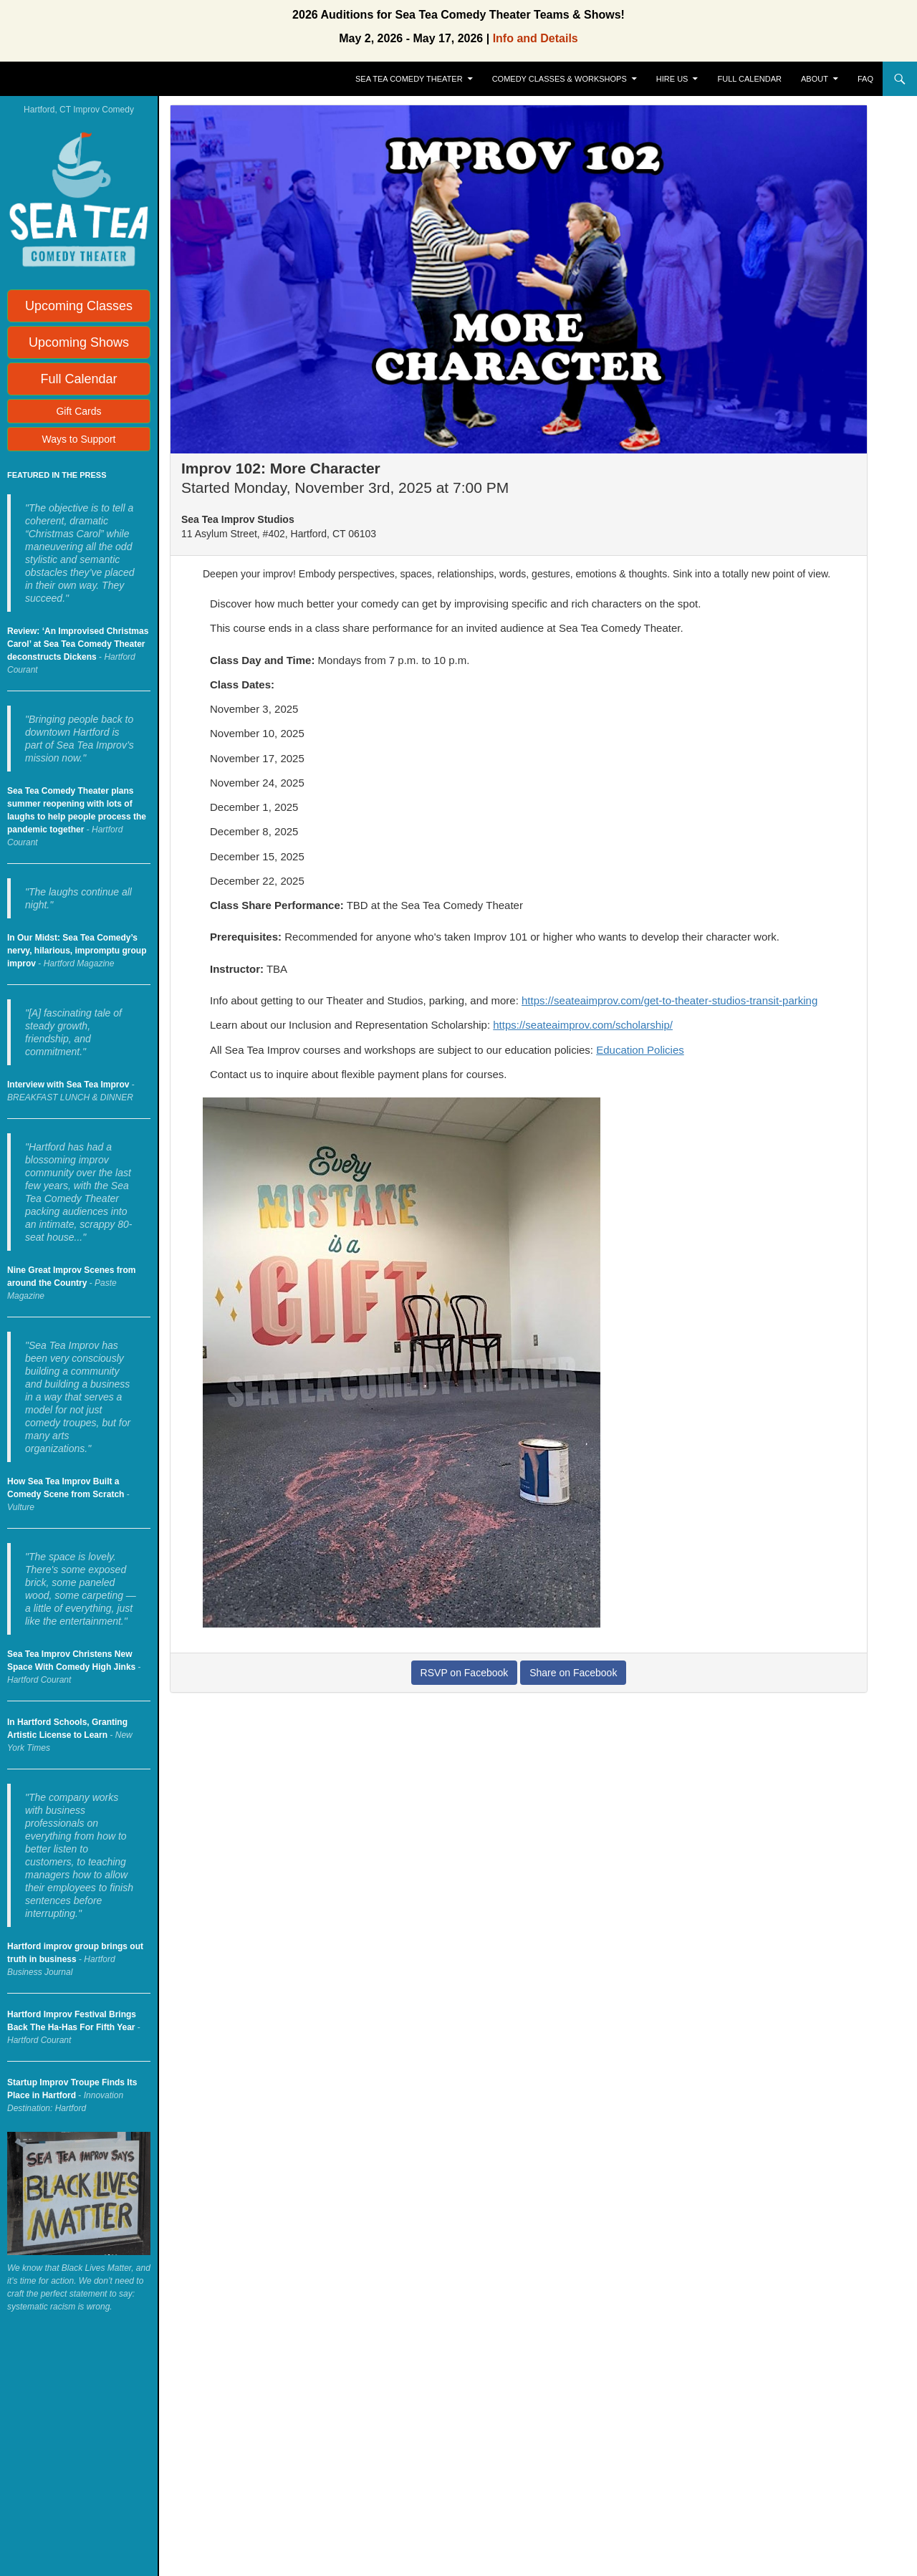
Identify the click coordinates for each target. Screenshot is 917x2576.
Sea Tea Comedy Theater (409, 79)
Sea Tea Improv (68, 79)
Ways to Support (79, 439)
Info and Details (535, 38)
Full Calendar (750, 79)
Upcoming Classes (79, 306)
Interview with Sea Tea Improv (68, 1085)
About (814, 79)
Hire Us (672, 79)
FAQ (865, 79)
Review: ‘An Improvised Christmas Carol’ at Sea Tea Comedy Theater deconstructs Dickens (77, 644)
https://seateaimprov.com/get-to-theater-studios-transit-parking (669, 1000)
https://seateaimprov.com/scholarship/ (583, 1025)
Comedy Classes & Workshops (559, 79)
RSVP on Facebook (465, 1672)
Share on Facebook (573, 1672)
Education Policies (640, 1050)
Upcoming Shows (79, 342)
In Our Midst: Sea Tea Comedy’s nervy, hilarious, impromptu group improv (76, 951)
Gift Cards (78, 411)
